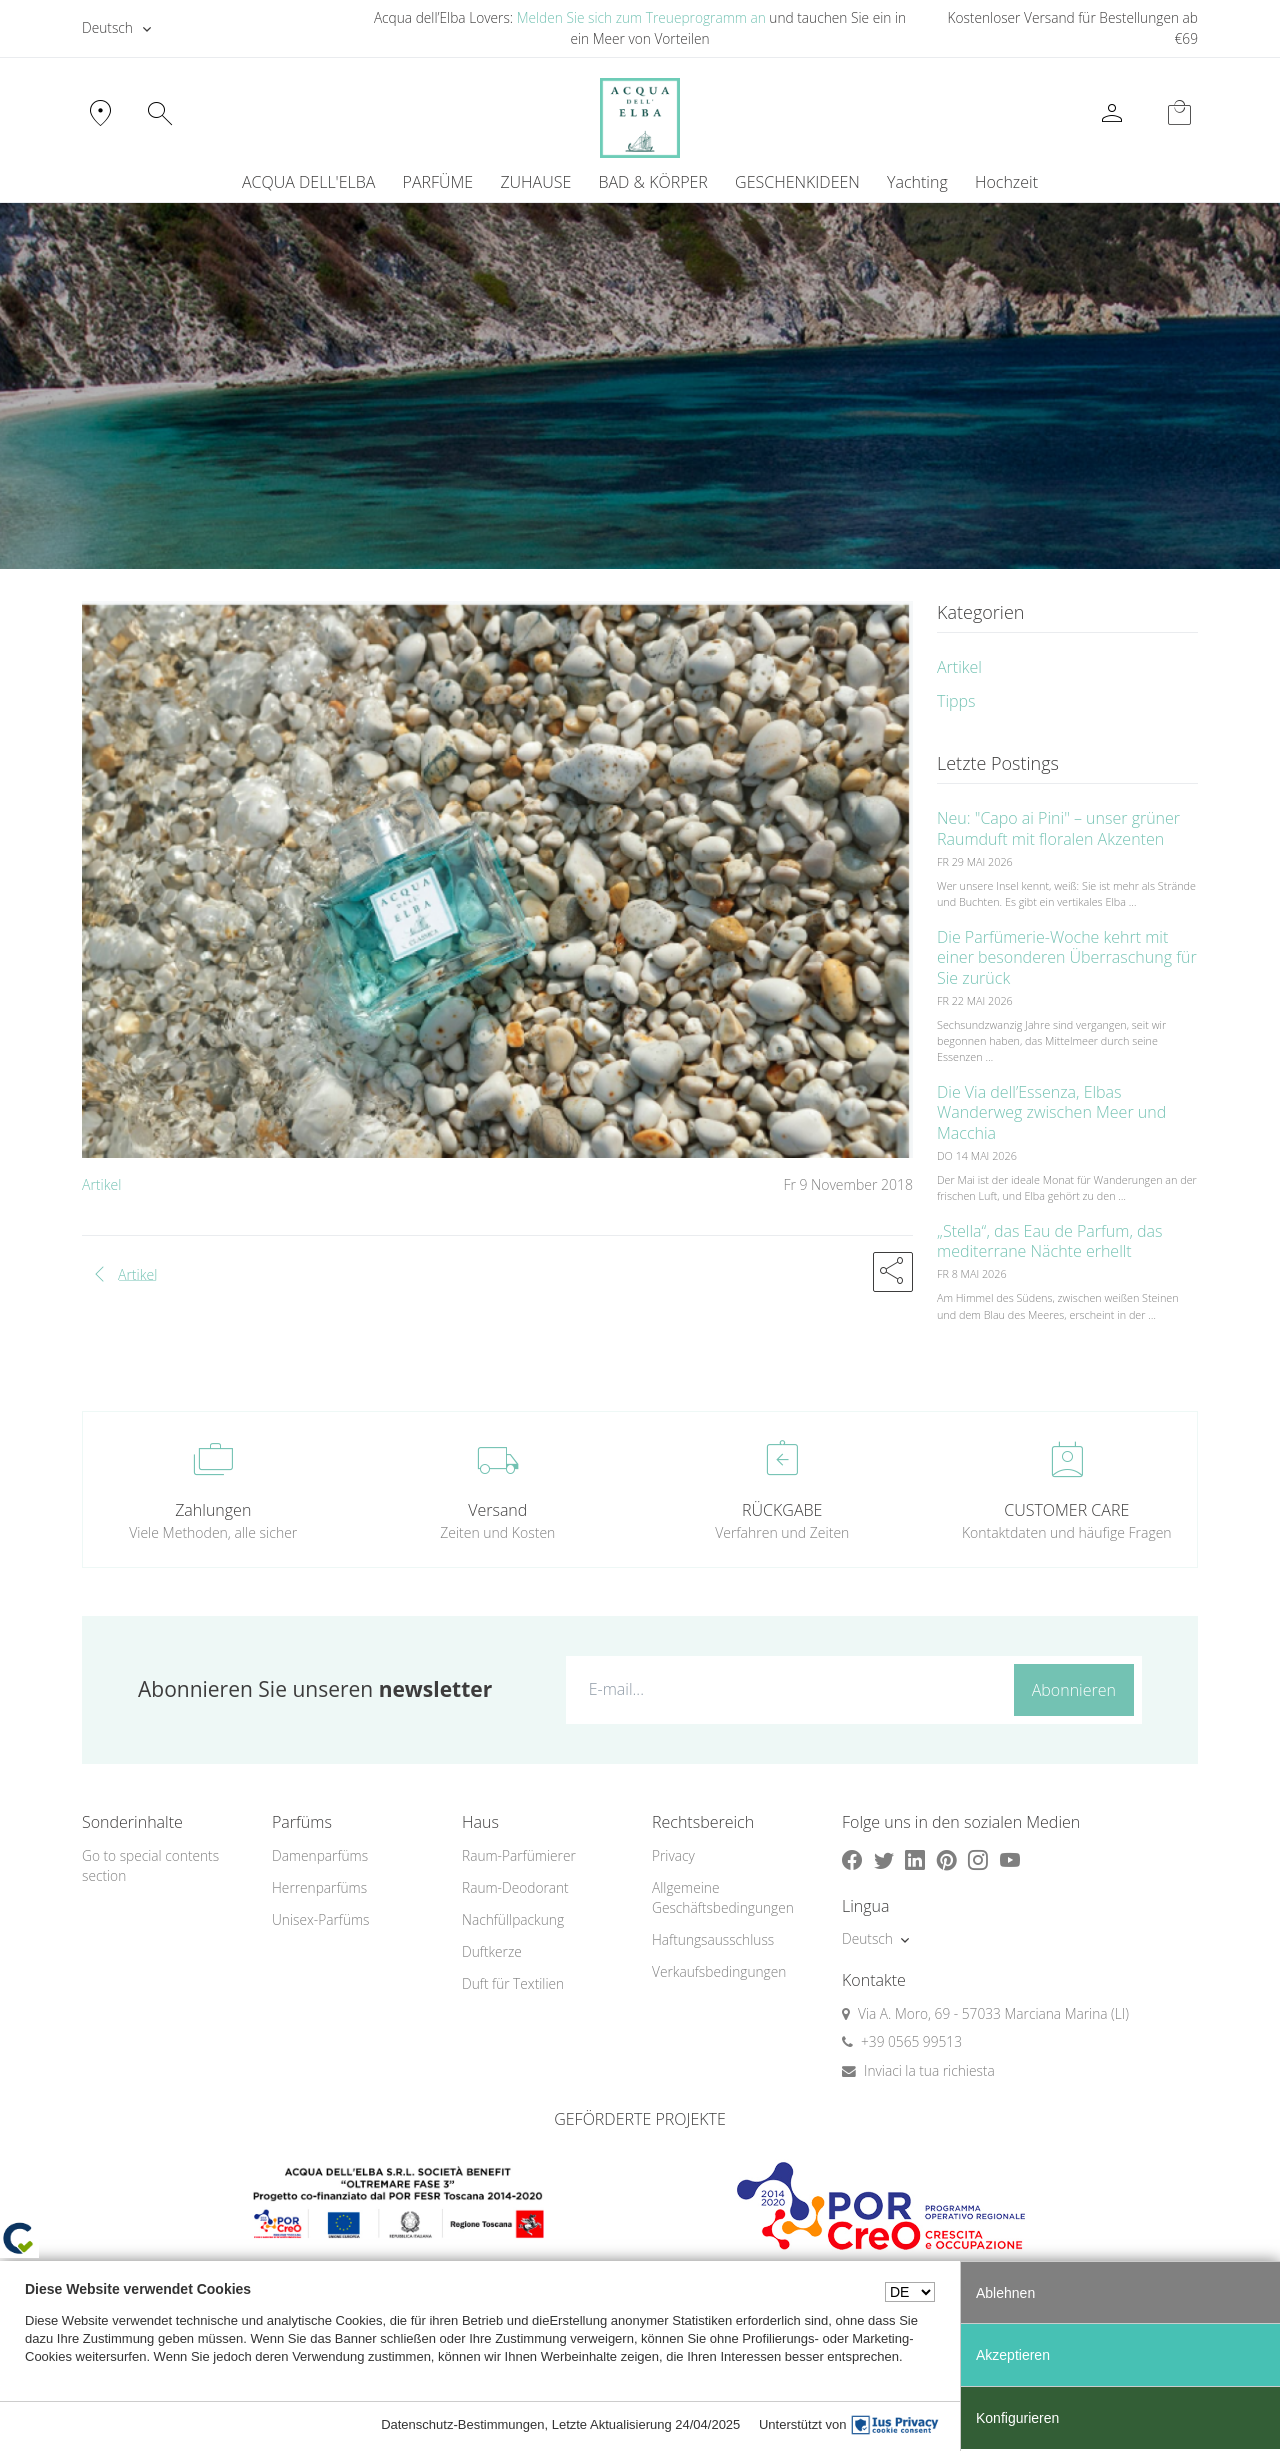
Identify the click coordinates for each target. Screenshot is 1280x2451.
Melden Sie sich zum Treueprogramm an (641, 17)
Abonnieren (1074, 1690)
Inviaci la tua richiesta (929, 2070)
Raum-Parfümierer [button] (519, 1855)
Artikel (101, 1184)
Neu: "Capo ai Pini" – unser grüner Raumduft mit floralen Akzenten (1058, 828)
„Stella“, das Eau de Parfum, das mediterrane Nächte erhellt (1049, 1241)
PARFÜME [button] (438, 182)
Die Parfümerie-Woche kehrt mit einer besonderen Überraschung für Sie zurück (1067, 958)
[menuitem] (917, 182)
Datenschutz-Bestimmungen (462, 2424)
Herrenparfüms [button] (319, 1887)
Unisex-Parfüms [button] (320, 1919)
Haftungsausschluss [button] (713, 1939)
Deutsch (107, 27)
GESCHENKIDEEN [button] (797, 182)
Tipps (956, 701)
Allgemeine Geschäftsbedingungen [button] (723, 1898)
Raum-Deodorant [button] (515, 1887)
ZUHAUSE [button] (535, 182)
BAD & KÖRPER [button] (652, 182)
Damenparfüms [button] (320, 1855)
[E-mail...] (785, 1689)
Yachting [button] (917, 182)
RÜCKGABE (782, 1510)
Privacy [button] (673, 1855)
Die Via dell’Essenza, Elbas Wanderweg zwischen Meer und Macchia (1051, 1113)
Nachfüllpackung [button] (513, 1919)
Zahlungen (213, 1510)
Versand (497, 1510)
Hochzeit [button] (1006, 182)
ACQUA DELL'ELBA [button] (308, 182)
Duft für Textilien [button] (513, 1983)
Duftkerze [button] (492, 1951)
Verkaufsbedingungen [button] (719, 1971)
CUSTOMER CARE (1066, 1510)
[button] (893, 1272)
